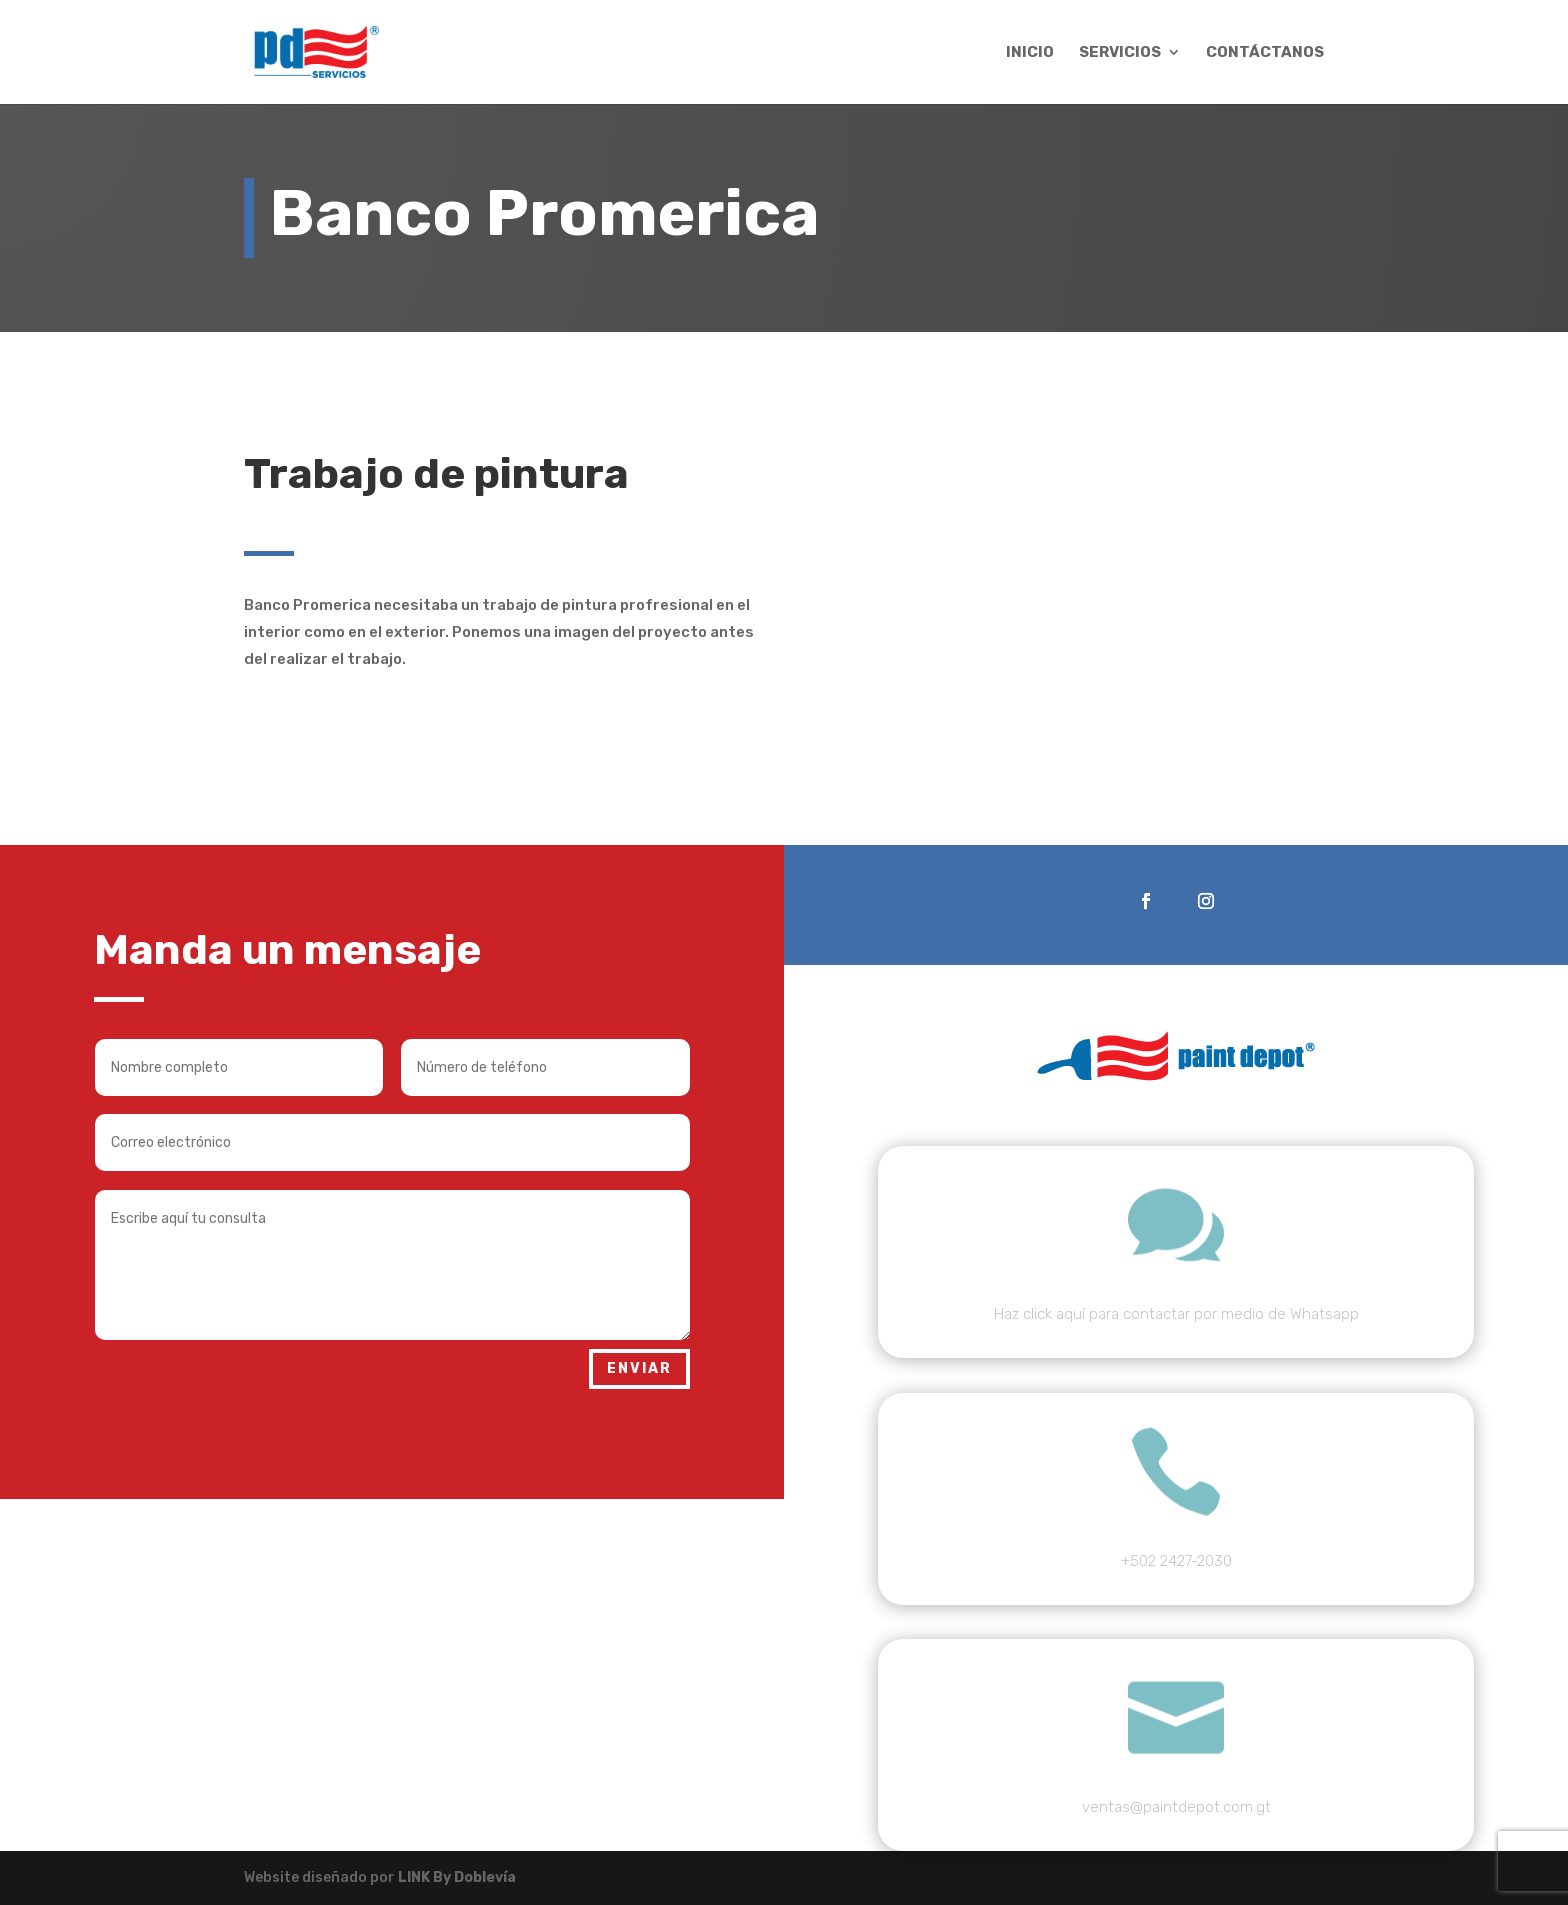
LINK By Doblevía (457, 1877)
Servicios (1120, 53)
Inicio (1030, 53)
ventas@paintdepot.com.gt (1176, 1807)
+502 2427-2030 (1176, 1561)
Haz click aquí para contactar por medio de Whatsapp (1176, 1314)
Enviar (639, 1368)
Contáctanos (1265, 53)
